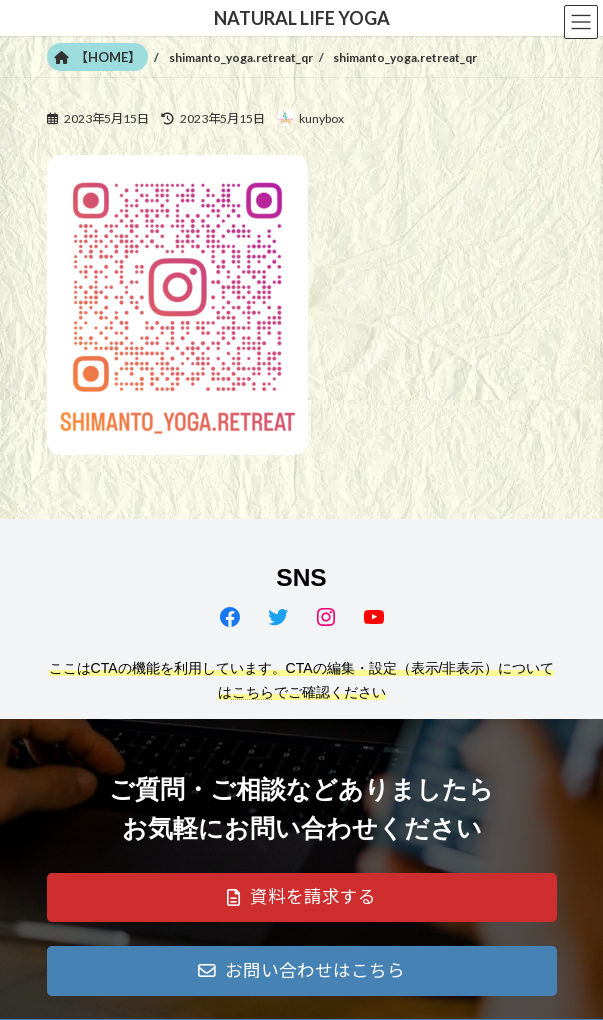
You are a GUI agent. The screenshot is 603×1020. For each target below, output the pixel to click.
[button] (302, 898)
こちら (253, 692)
